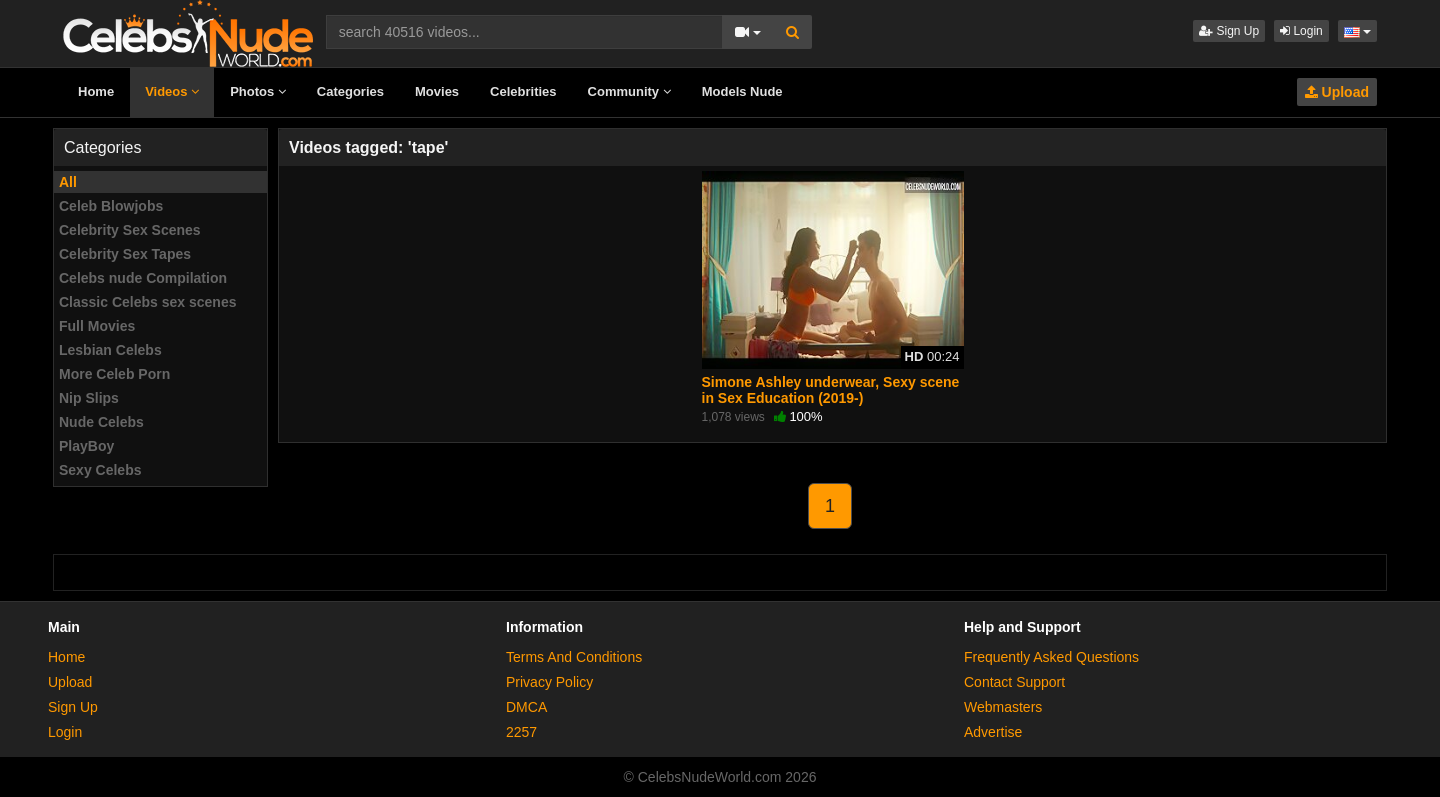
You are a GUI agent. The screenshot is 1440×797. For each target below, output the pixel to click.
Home (96, 91)
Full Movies (97, 326)
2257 (521, 732)
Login (1301, 31)
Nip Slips (89, 398)
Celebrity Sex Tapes (125, 254)
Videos (172, 91)
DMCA (526, 707)
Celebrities (523, 91)
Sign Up (1229, 31)
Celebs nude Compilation (143, 278)
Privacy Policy (549, 682)
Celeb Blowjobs (111, 206)
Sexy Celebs (100, 470)
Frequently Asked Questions (1051, 657)
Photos (258, 91)
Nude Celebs (101, 422)
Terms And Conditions (574, 657)
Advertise (993, 732)
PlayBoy (86, 446)
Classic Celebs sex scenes (147, 302)
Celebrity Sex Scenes (130, 230)
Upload (1337, 92)
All (68, 182)
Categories (350, 91)
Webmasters (1003, 707)
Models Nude (742, 91)
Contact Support (1014, 682)
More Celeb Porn (114, 374)
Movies (437, 91)
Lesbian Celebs (110, 350)
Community (629, 91)
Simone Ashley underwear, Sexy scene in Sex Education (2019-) (831, 390)
